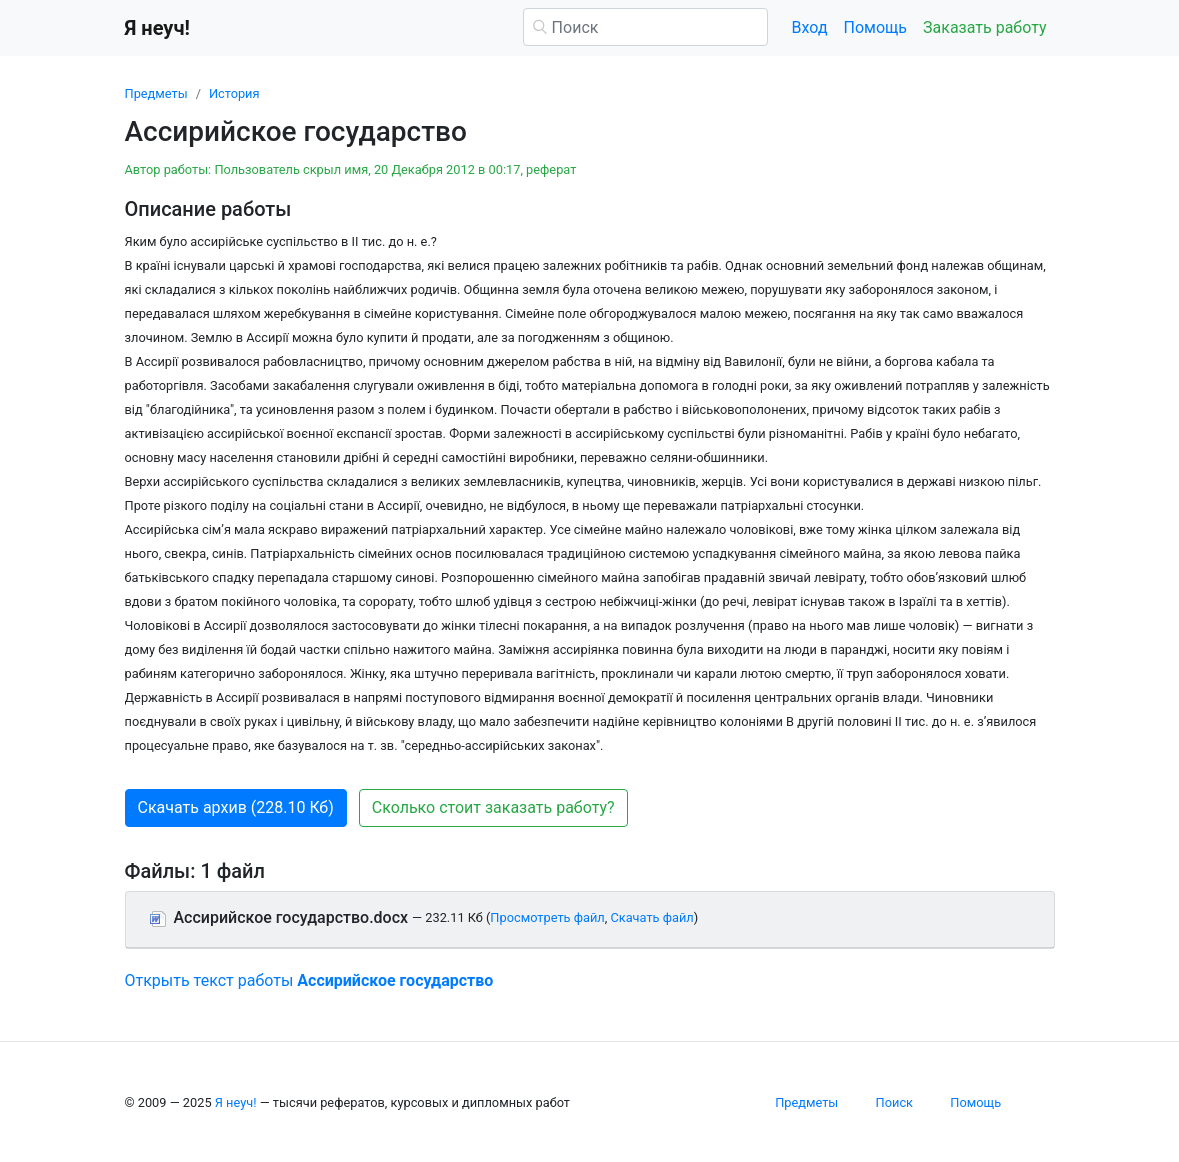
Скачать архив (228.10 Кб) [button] (236, 807)
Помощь (875, 27)
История (234, 93)
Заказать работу (984, 27)
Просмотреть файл (547, 917)
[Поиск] (645, 27)
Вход (810, 27)
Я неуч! (236, 1102)
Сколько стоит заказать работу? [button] (493, 807)
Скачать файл (651, 917)
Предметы (156, 93)
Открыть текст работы (309, 980)
